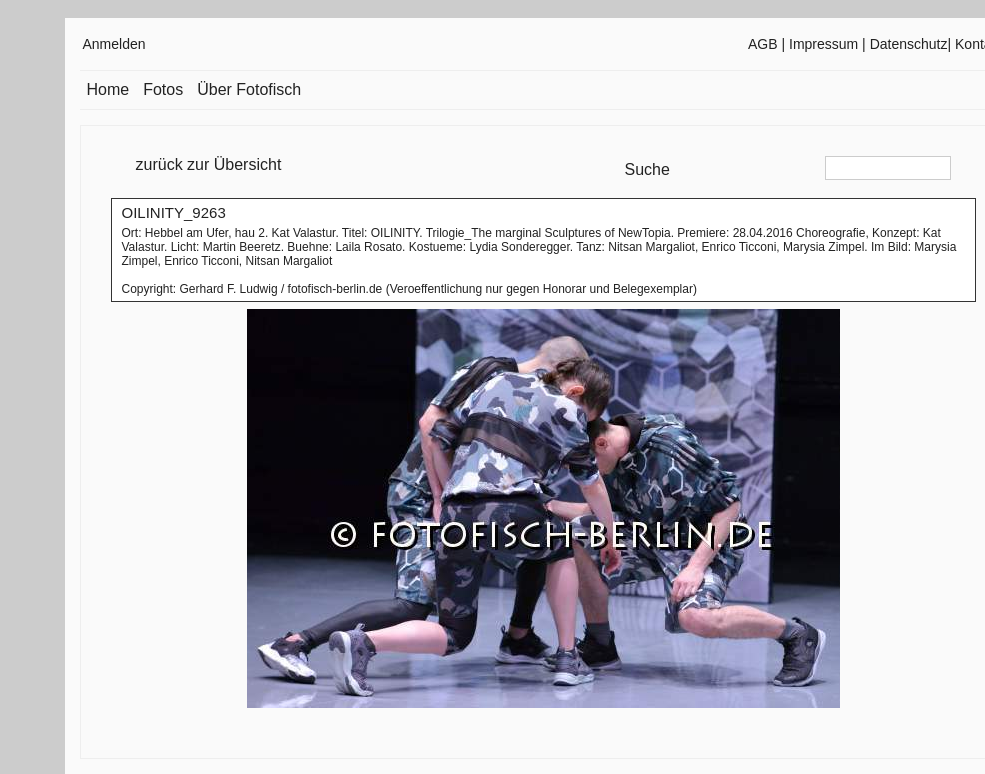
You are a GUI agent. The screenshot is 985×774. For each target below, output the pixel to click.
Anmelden (114, 44)
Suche (647, 169)
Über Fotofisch (249, 89)
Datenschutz (909, 44)
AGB (763, 44)
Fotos (163, 89)
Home (108, 89)
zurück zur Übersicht (209, 164)
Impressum (823, 44)
